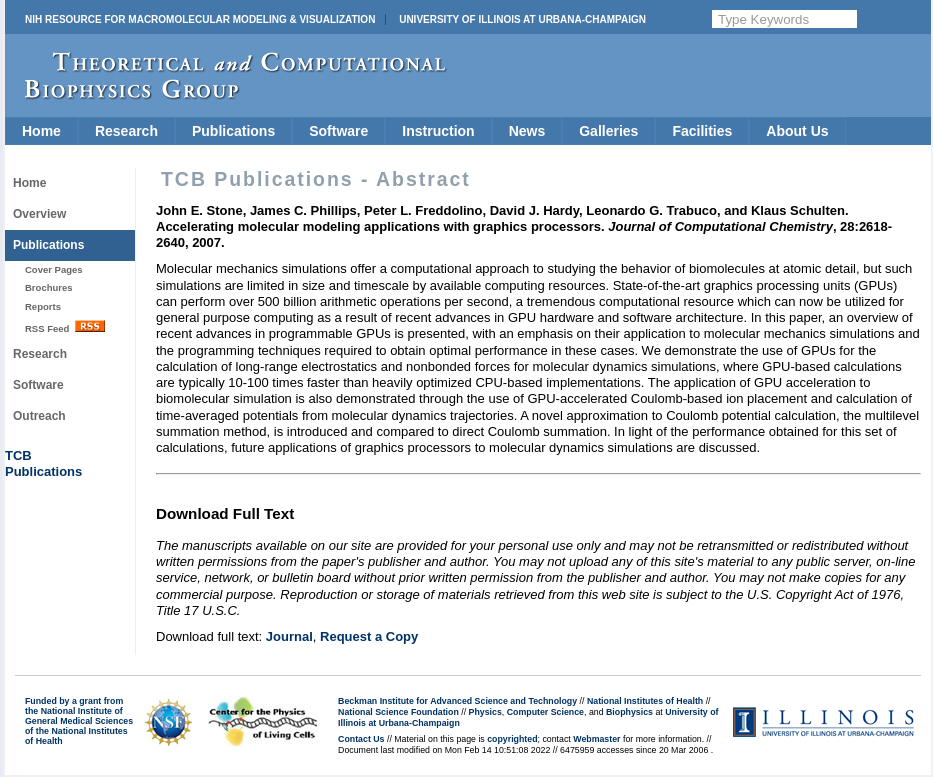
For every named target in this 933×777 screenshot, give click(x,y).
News (527, 131)
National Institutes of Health (645, 701)
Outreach (39, 416)
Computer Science (545, 712)
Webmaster (596, 739)
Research (126, 131)
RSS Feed (65, 327)
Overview (39, 214)
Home (41, 131)
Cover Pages (54, 269)
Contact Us (361, 739)
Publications (233, 131)
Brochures (49, 287)
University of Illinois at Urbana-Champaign (522, 19)
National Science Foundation (398, 712)
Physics (485, 712)
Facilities (702, 131)
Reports (43, 306)
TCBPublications (43, 463)
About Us (797, 131)
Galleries (608, 131)
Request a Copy (369, 636)
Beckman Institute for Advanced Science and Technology (457, 701)
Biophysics (629, 712)
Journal (289, 636)
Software (338, 131)
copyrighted (512, 739)
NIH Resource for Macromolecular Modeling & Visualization (200, 19)
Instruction (438, 131)
